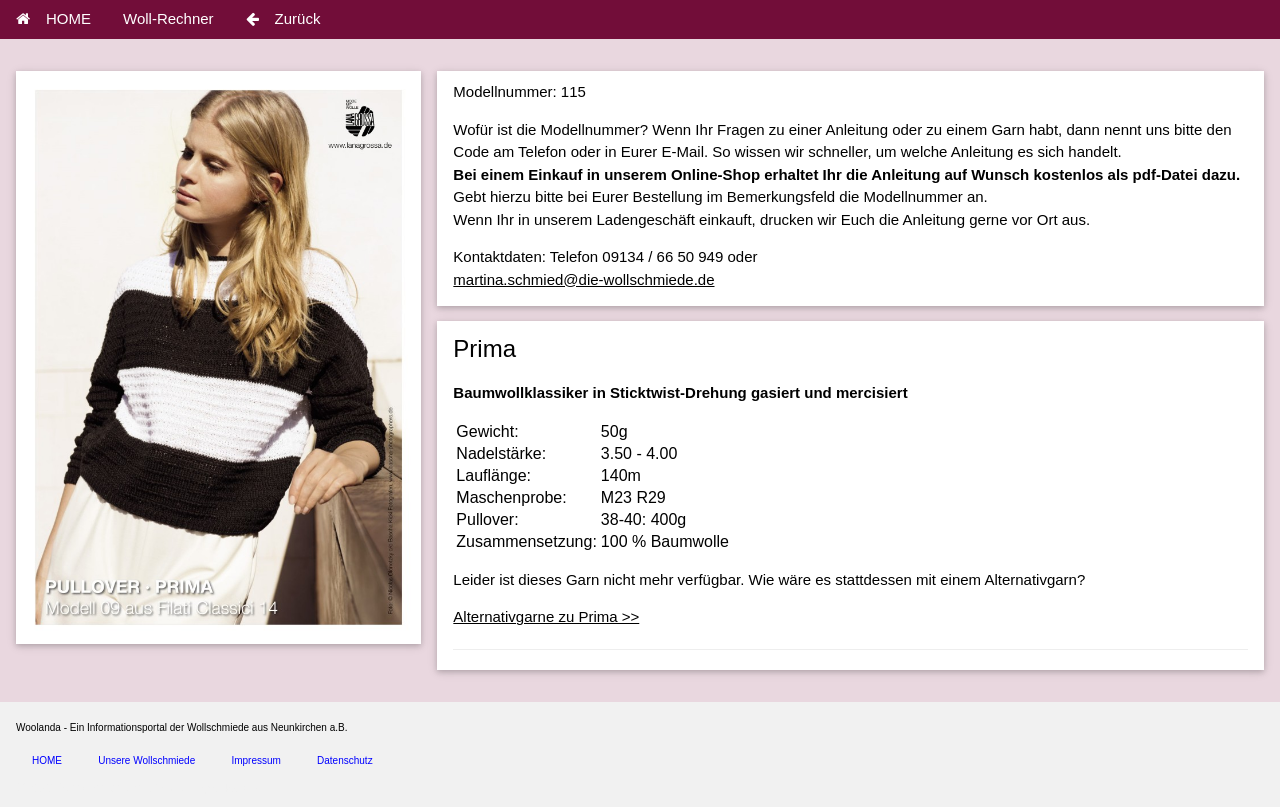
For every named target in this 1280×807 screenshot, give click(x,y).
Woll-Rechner (168, 18)
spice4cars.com (233, 788)
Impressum (255, 760)
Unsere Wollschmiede (146, 760)
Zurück (283, 18)
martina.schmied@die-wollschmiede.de (583, 279)
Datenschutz (345, 760)
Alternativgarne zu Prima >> (546, 616)
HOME (53, 18)
